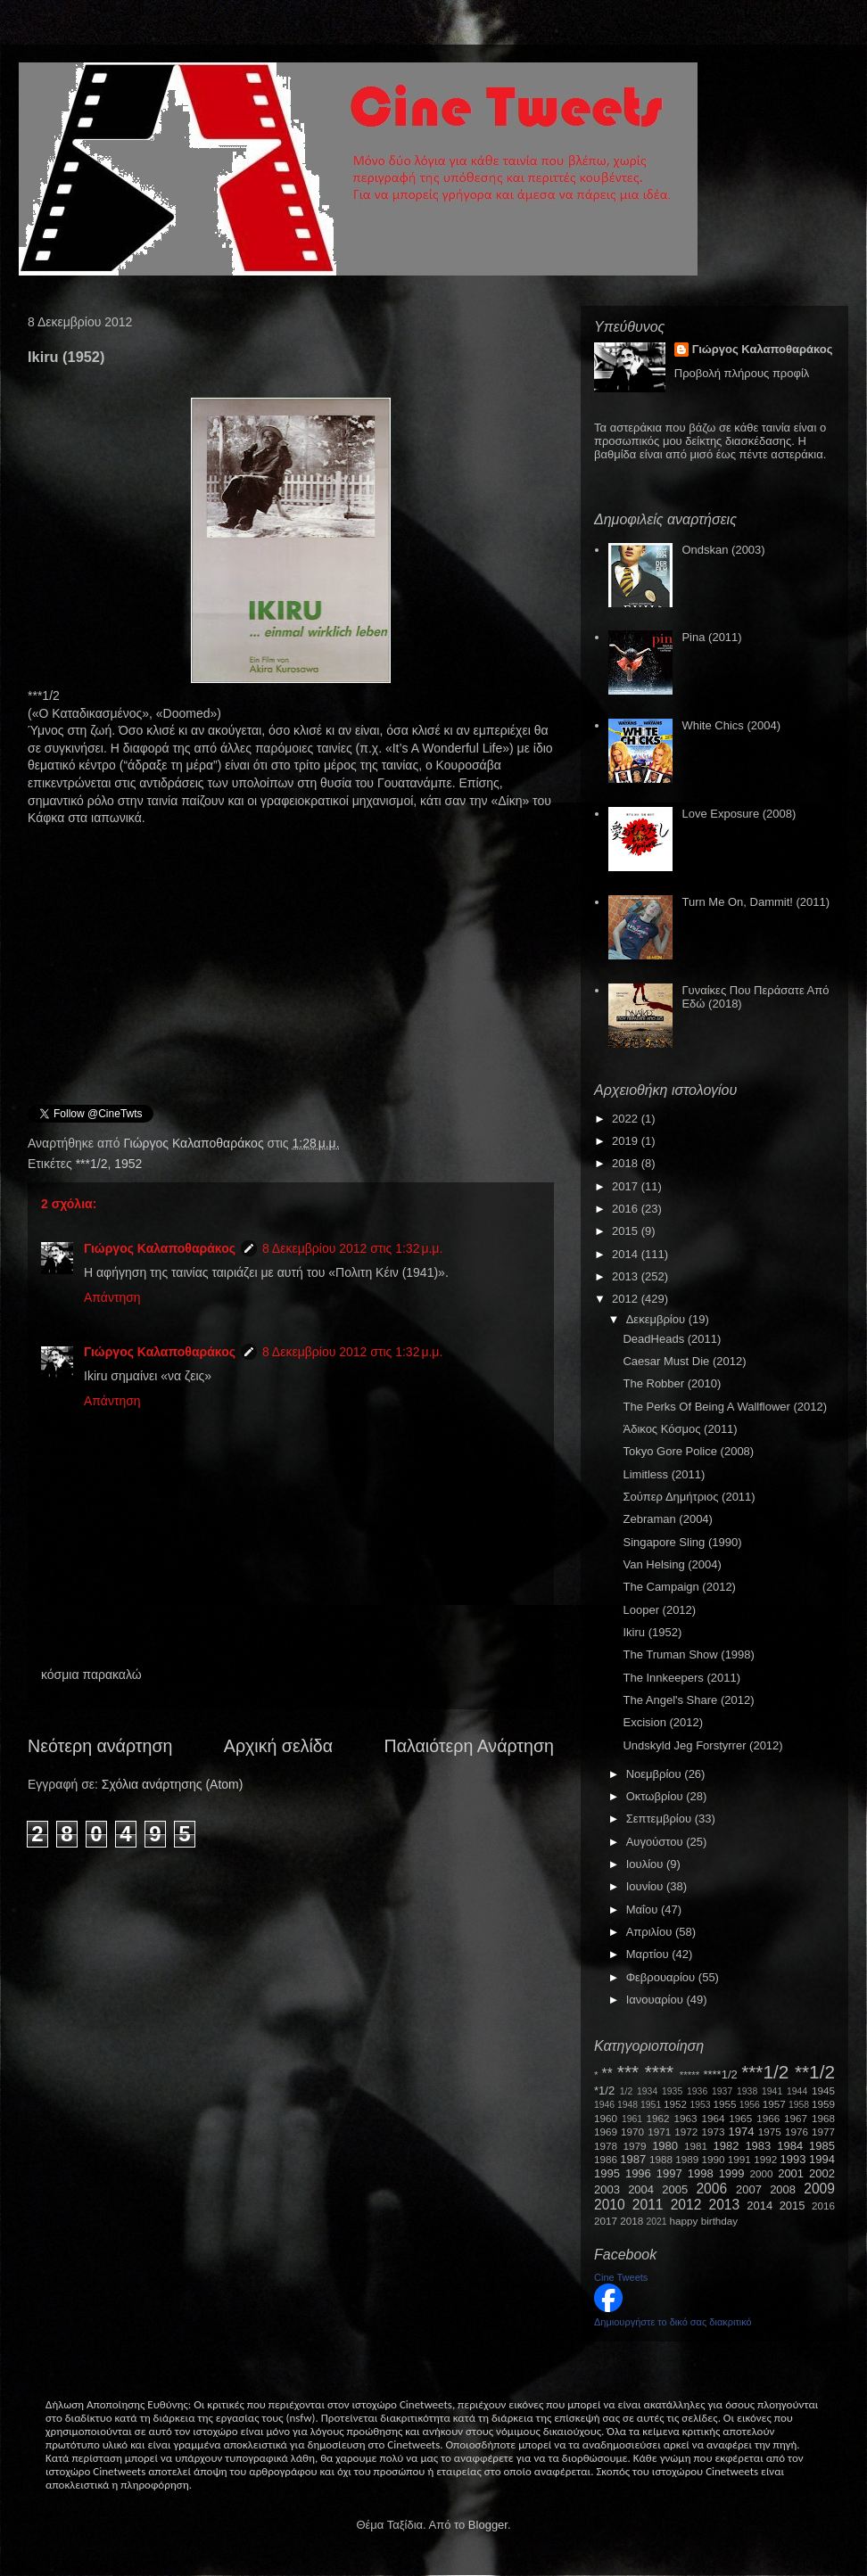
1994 (822, 2159)
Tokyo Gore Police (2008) (688, 1451)
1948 (627, 2105)
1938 (747, 2091)
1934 (647, 2091)
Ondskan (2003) (722, 549)
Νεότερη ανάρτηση (100, 1746)
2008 (783, 2189)
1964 (712, 2118)
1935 (672, 2091)
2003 (607, 2189)
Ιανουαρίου (656, 1999)
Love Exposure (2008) (738, 813)
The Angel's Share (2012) (688, 1700)
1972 (686, 2131)
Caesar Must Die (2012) (684, 1361)
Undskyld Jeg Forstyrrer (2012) (702, 1745)
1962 (658, 2118)
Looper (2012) (659, 1610)
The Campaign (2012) (679, 1586)
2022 (626, 1118)
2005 (675, 2189)
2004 (641, 2189)
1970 (632, 2131)
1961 (632, 2119)
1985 (822, 2145)
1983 (758, 2145)
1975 (769, 2131)
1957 (774, 2104)
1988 (661, 2159)
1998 (701, 2173)
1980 (665, 2145)
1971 (659, 2131)
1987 (633, 2159)
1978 (605, 2146)
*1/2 (604, 2090)
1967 (795, 2118)
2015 (626, 1231)
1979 (635, 2146)
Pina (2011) (711, 637)
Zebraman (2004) (667, 1519)
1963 (685, 2118)
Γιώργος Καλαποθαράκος (195, 1143)
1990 (713, 2159)
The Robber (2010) (672, 1383)
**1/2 (815, 2072)
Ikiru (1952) (652, 1632)
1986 (605, 2159)
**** (659, 2072)
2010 (609, 2204)
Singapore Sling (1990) (682, 1542)
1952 (128, 1163)
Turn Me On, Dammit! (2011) (755, 902)
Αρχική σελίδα (278, 1746)
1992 (765, 2159)
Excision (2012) (663, 1722)
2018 (626, 1163)
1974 (741, 2131)
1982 (726, 2145)
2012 (626, 1298)
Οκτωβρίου (656, 1796)
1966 (768, 2118)
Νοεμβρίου (655, 1774)
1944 (797, 2091)
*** (628, 2072)
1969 (605, 2131)
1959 (823, 2104)
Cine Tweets (621, 2277)
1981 (695, 2146)
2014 (626, 1254)
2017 (626, 1186)
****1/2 (720, 2074)
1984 (790, 2145)
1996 (638, 2173)
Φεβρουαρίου (662, 1977)
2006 (711, 2188)
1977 (823, 2131)
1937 (722, 2091)
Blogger (488, 2524)
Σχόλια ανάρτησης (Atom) (173, 1784)
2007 (749, 2189)
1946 (604, 2105)
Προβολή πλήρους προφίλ (742, 373)
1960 (605, 2118)
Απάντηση (112, 1297)
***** (690, 2074)
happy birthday (704, 2220)
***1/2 (92, 1163)
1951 (650, 2105)
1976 (796, 2131)
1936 (697, 2091)
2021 (657, 2221)
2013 (626, 1276)
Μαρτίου (649, 1954)
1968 (823, 2118)
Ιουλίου (646, 1864)
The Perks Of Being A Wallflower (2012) (725, 1406)
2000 (761, 2173)
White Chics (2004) (730, 725)
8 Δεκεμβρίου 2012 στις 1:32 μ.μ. (352, 1248)
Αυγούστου (656, 1841)
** (607, 2073)
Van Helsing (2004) (672, 1564)
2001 (791, 2173)
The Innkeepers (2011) (681, 1677)
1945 (823, 2090)
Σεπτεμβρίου (660, 1818)
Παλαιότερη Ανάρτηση (469, 1746)
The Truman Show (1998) (688, 1654)
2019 (626, 1141)
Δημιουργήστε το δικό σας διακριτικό (673, 2322)
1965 (740, 2118)
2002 (822, 2173)
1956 (749, 2105)
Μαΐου (643, 1909)
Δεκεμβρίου (657, 1319)
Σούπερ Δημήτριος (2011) (689, 1496)
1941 (772, 2091)
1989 (686, 2159)
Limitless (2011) (664, 1474)
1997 (669, 2173)
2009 (819, 2188)
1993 (792, 2159)
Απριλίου (650, 1931)
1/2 (626, 2091)
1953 (699, 2105)
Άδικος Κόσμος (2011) (680, 1429)
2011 (648, 2204)
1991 (739, 2159)
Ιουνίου (646, 1886)
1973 (712, 2131)
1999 (732, 2173)
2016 (626, 1208)
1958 (799, 2105)
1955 (724, 2104)
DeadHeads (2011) (672, 1339)
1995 (607, 2173)
